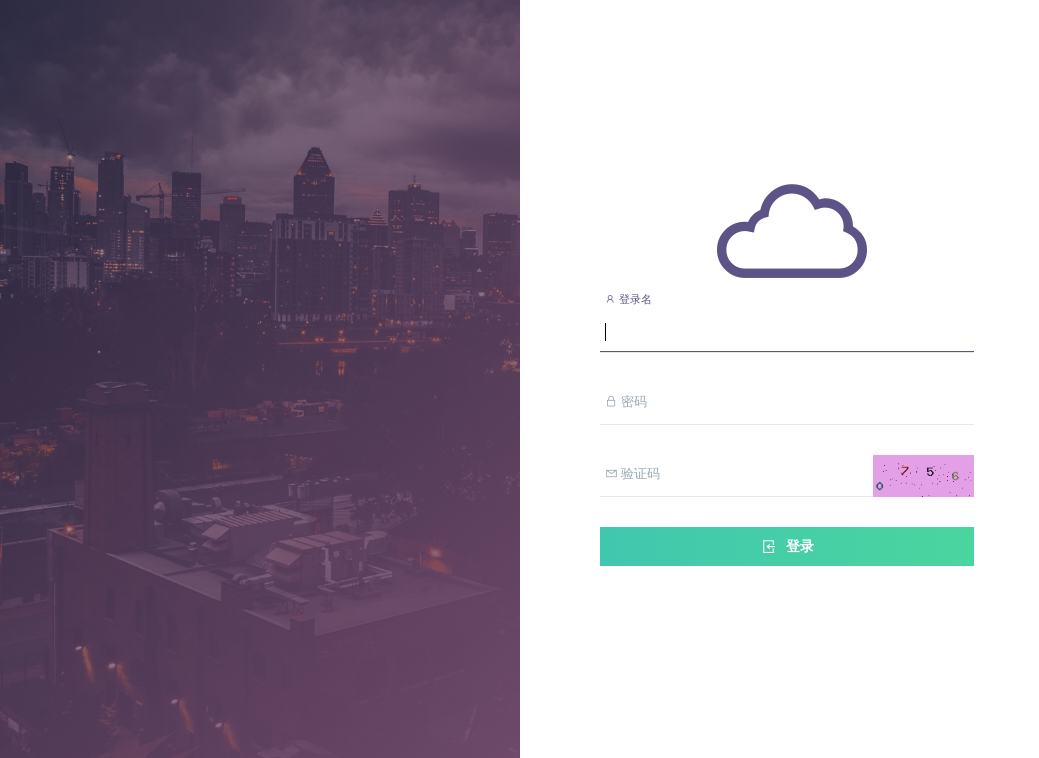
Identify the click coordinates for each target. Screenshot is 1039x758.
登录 (787, 546)
